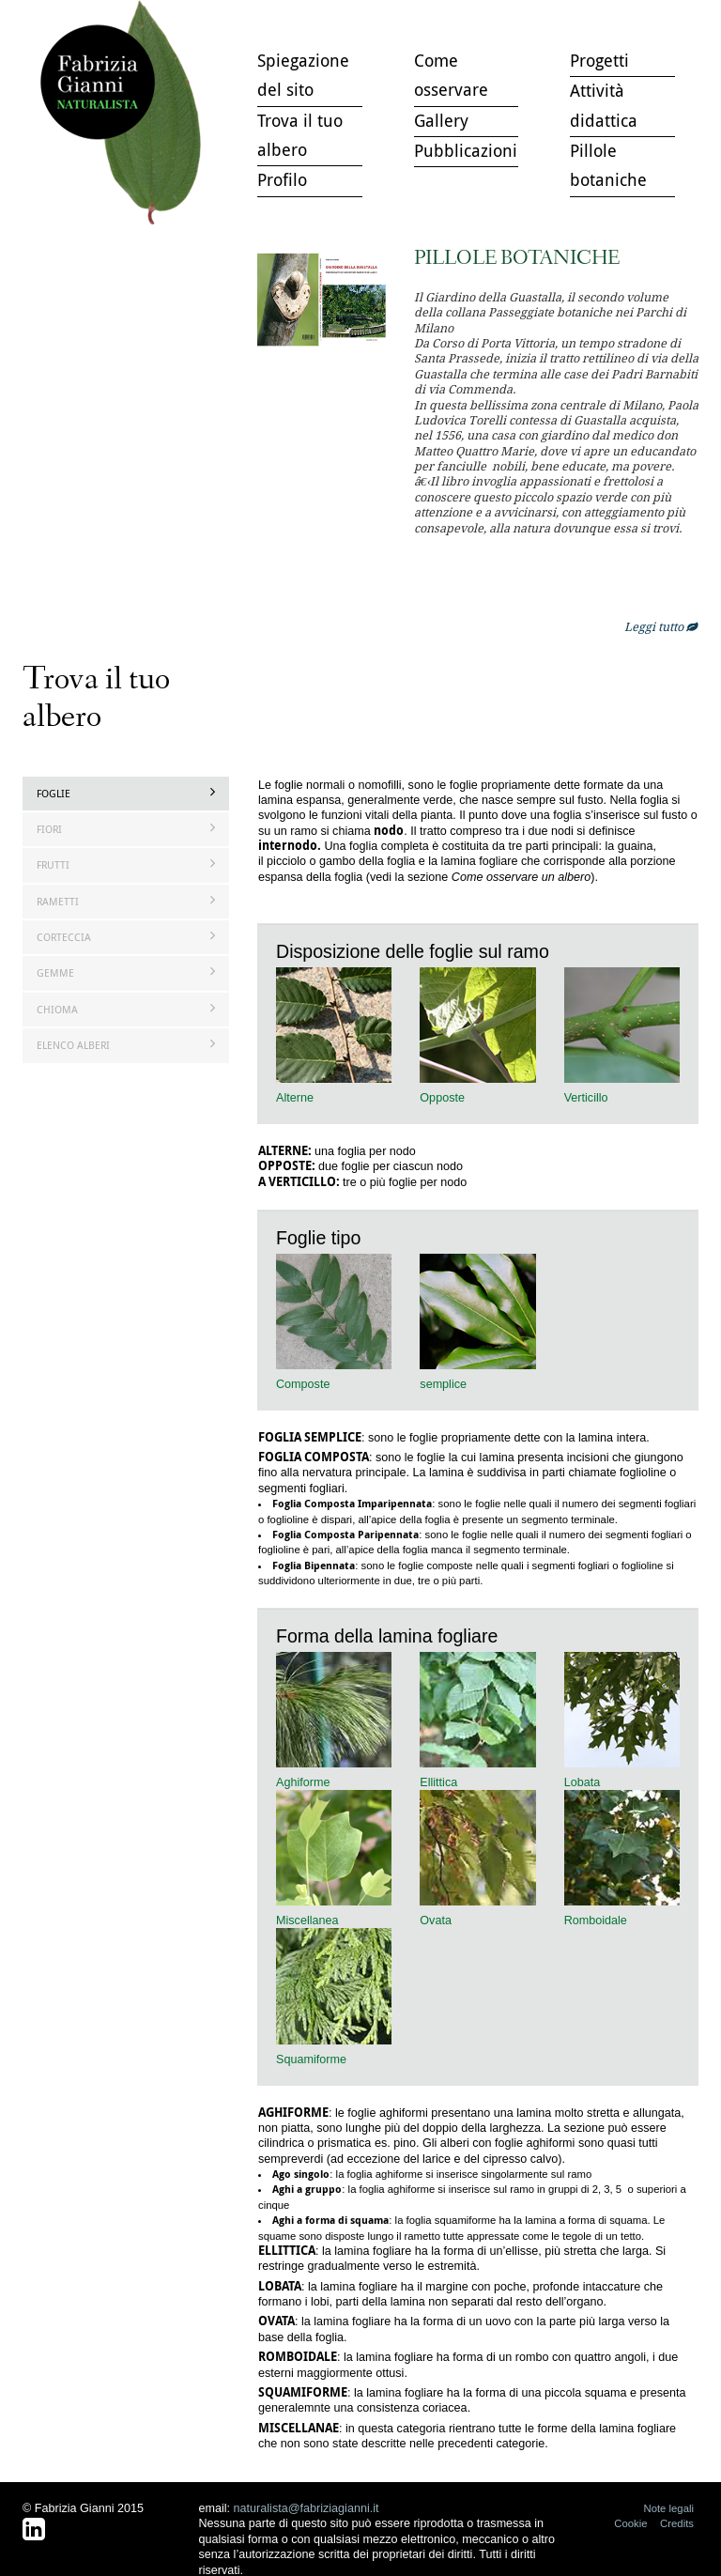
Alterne (295, 1097)
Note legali (668, 2508)
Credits (677, 2523)
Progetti (599, 60)
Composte (303, 1384)
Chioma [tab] (126, 1009)
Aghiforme (303, 1782)
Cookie (630, 2523)
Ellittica (438, 1782)
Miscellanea (307, 1920)
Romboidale (595, 1920)
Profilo (282, 179)
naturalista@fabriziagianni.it (306, 2508)
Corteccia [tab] (126, 937)
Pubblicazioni (465, 150)
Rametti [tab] (126, 901)
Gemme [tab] (126, 972)
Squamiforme (311, 2059)
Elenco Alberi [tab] (126, 1045)
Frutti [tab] (126, 864)
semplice (443, 1384)
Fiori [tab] (126, 829)
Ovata (436, 1920)
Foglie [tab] (126, 793)
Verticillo (586, 1097)
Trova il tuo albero (125, 113)
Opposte (442, 1097)
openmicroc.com (611, 528)
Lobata (582, 1782)
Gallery (441, 120)
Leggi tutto (661, 627)
